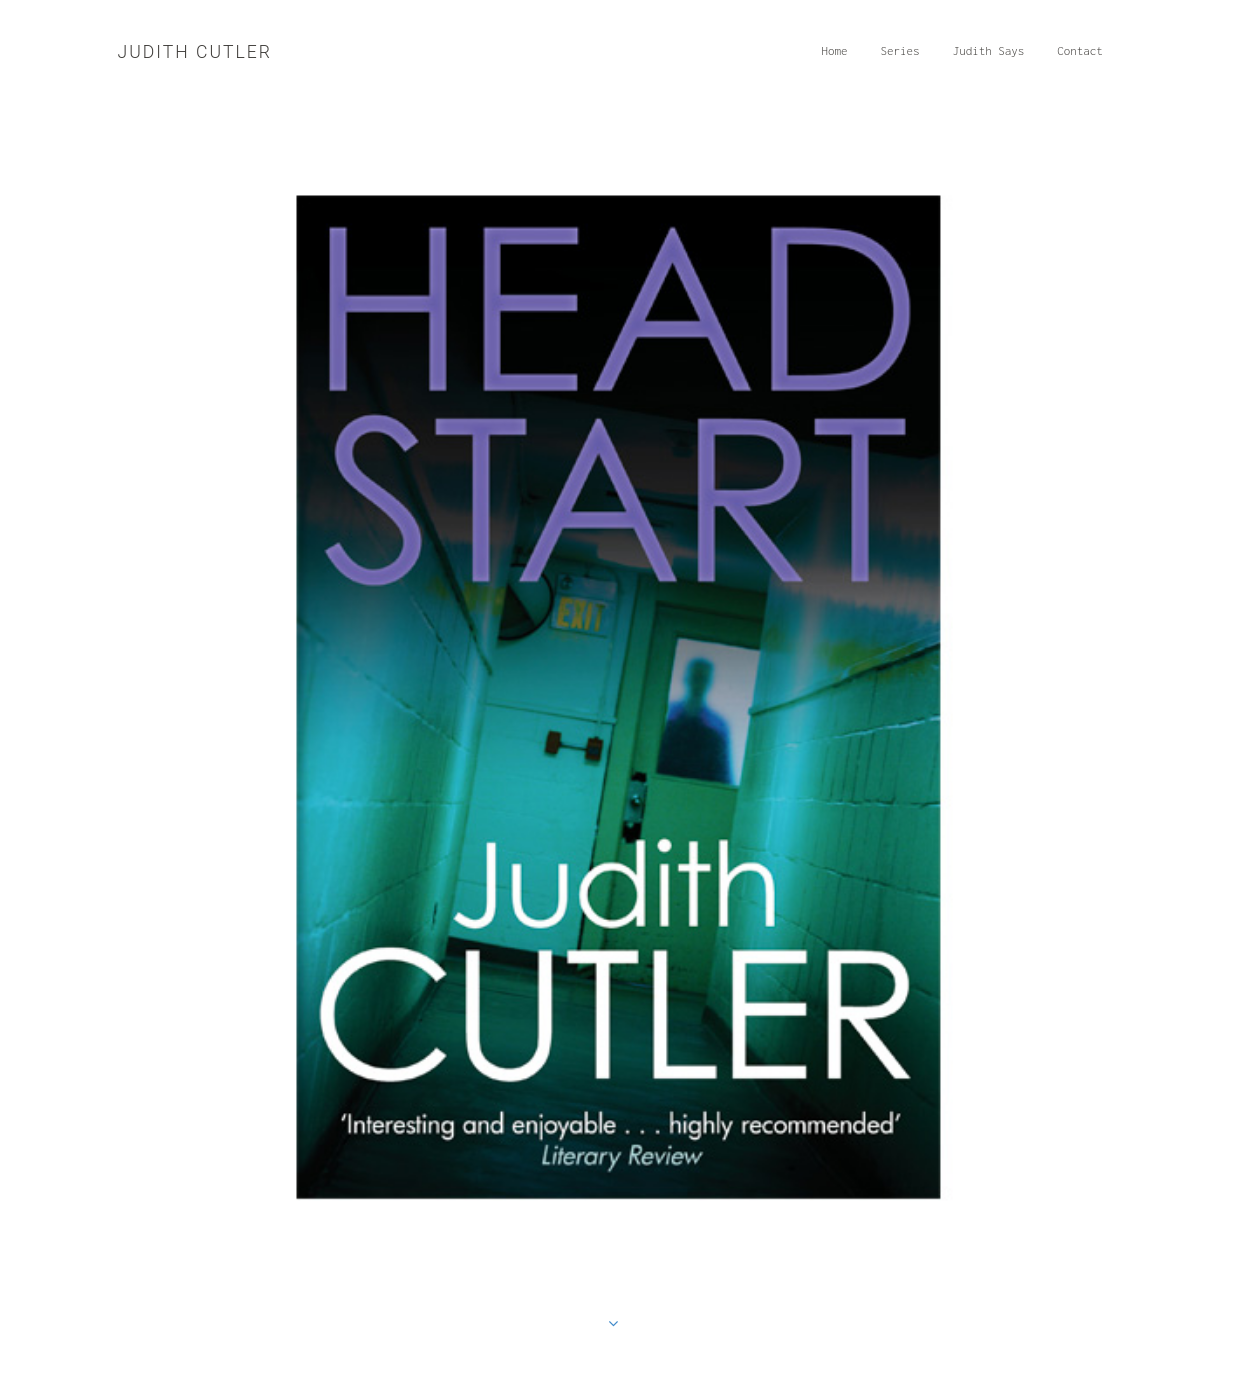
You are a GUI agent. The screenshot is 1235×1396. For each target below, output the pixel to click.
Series (904, 57)
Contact (1085, 57)
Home (839, 57)
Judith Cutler (195, 52)
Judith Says (993, 57)
